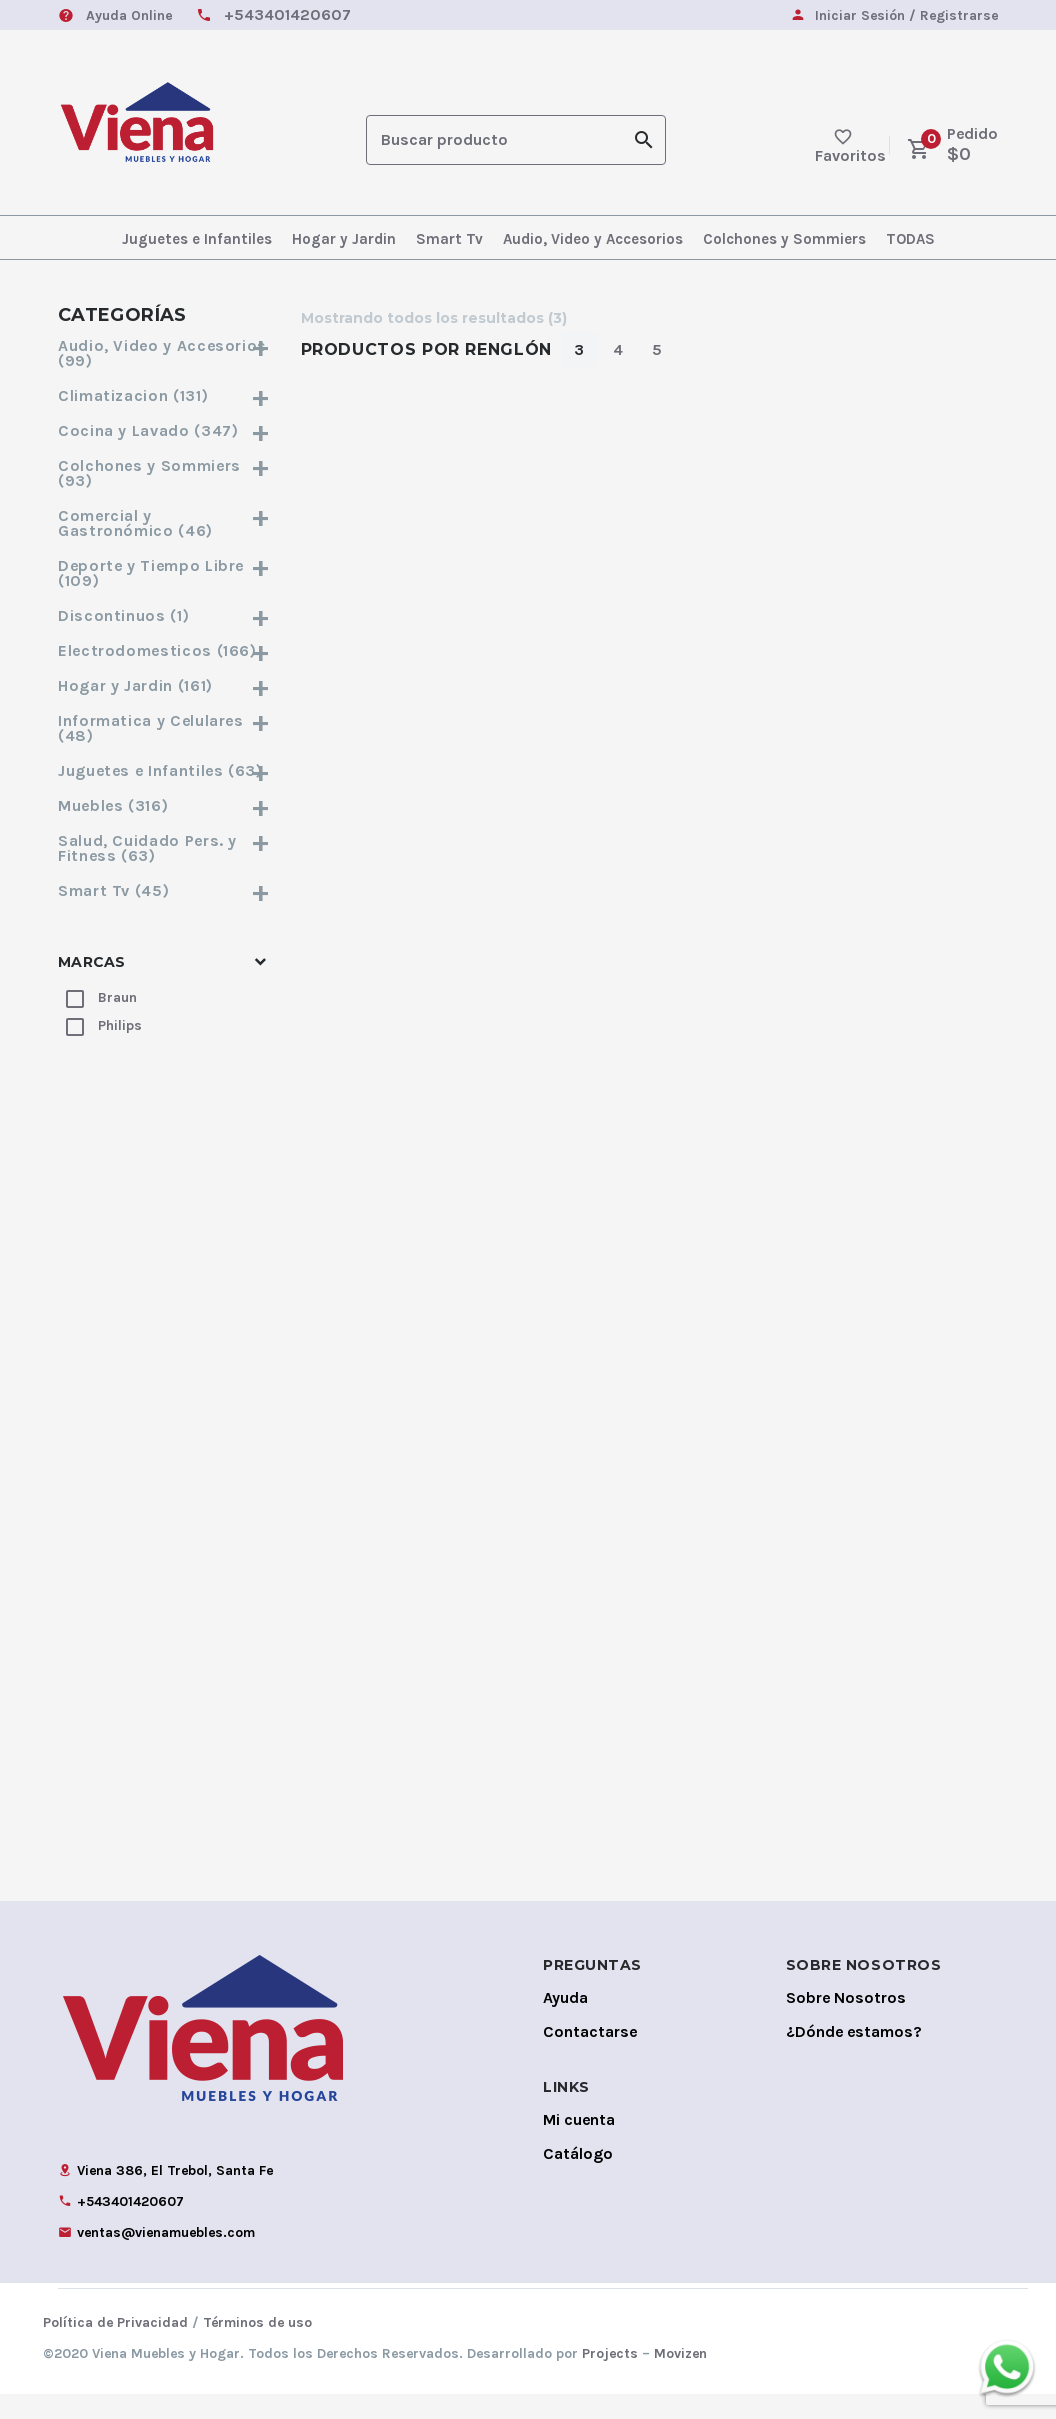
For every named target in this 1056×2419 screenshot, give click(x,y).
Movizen (680, 2378)
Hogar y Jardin (344, 239)
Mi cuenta (579, 2144)
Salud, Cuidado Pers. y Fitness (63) (164, 848)
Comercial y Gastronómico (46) (164, 523)
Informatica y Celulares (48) (164, 728)
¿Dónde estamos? (854, 2056)
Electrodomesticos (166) (164, 650)
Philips (120, 1025)
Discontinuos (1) (164, 615)
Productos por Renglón (426, 349)
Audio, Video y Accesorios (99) (164, 353)
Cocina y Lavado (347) (164, 430)
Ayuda (565, 2022)
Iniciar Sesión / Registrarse (906, 16)
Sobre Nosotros (846, 2022)
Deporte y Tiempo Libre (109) (164, 573)
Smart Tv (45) (164, 890)
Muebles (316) (164, 805)
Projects (610, 2378)
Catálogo (578, 2178)
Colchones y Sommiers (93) (164, 473)
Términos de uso (257, 2347)
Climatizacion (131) (164, 395)
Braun (117, 997)
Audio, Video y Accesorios (593, 239)
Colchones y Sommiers (784, 239)
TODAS (910, 239)
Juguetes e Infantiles (197, 239)
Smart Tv (449, 239)
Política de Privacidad (115, 2347)
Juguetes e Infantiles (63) (164, 770)
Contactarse (590, 2056)
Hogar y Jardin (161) (164, 685)
